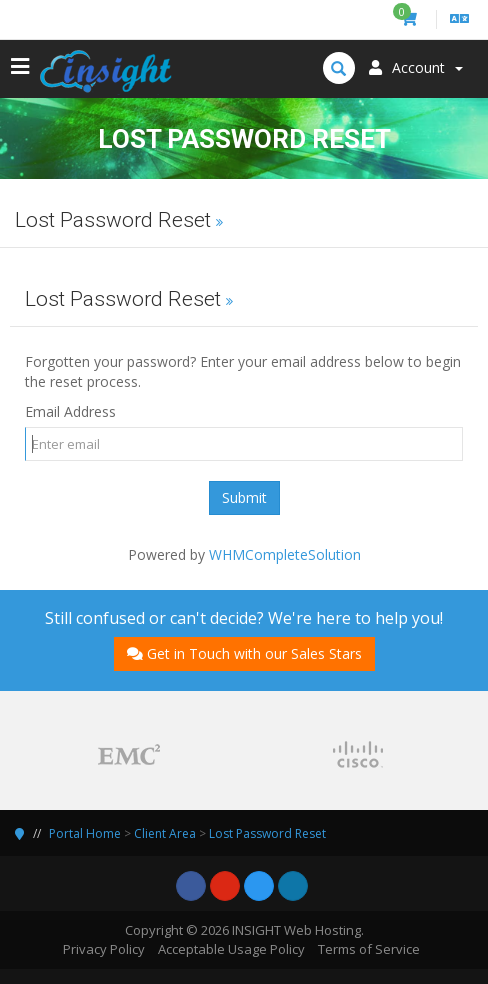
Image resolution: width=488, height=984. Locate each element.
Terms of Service (369, 949)
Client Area (165, 833)
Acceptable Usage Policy (231, 949)
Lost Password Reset (267, 833)
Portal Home (85, 833)
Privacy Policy (104, 949)
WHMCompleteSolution (285, 554)
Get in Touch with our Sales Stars (244, 653)
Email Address (70, 411)
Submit (244, 497)
